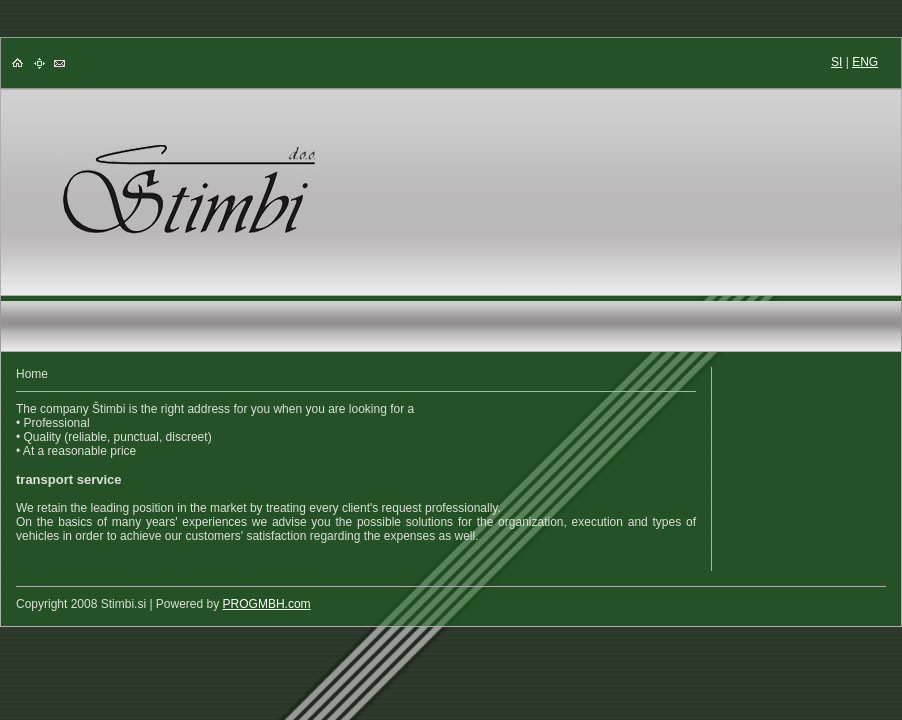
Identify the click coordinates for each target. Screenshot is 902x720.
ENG (865, 62)
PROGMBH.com (267, 604)
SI (836, 62)
